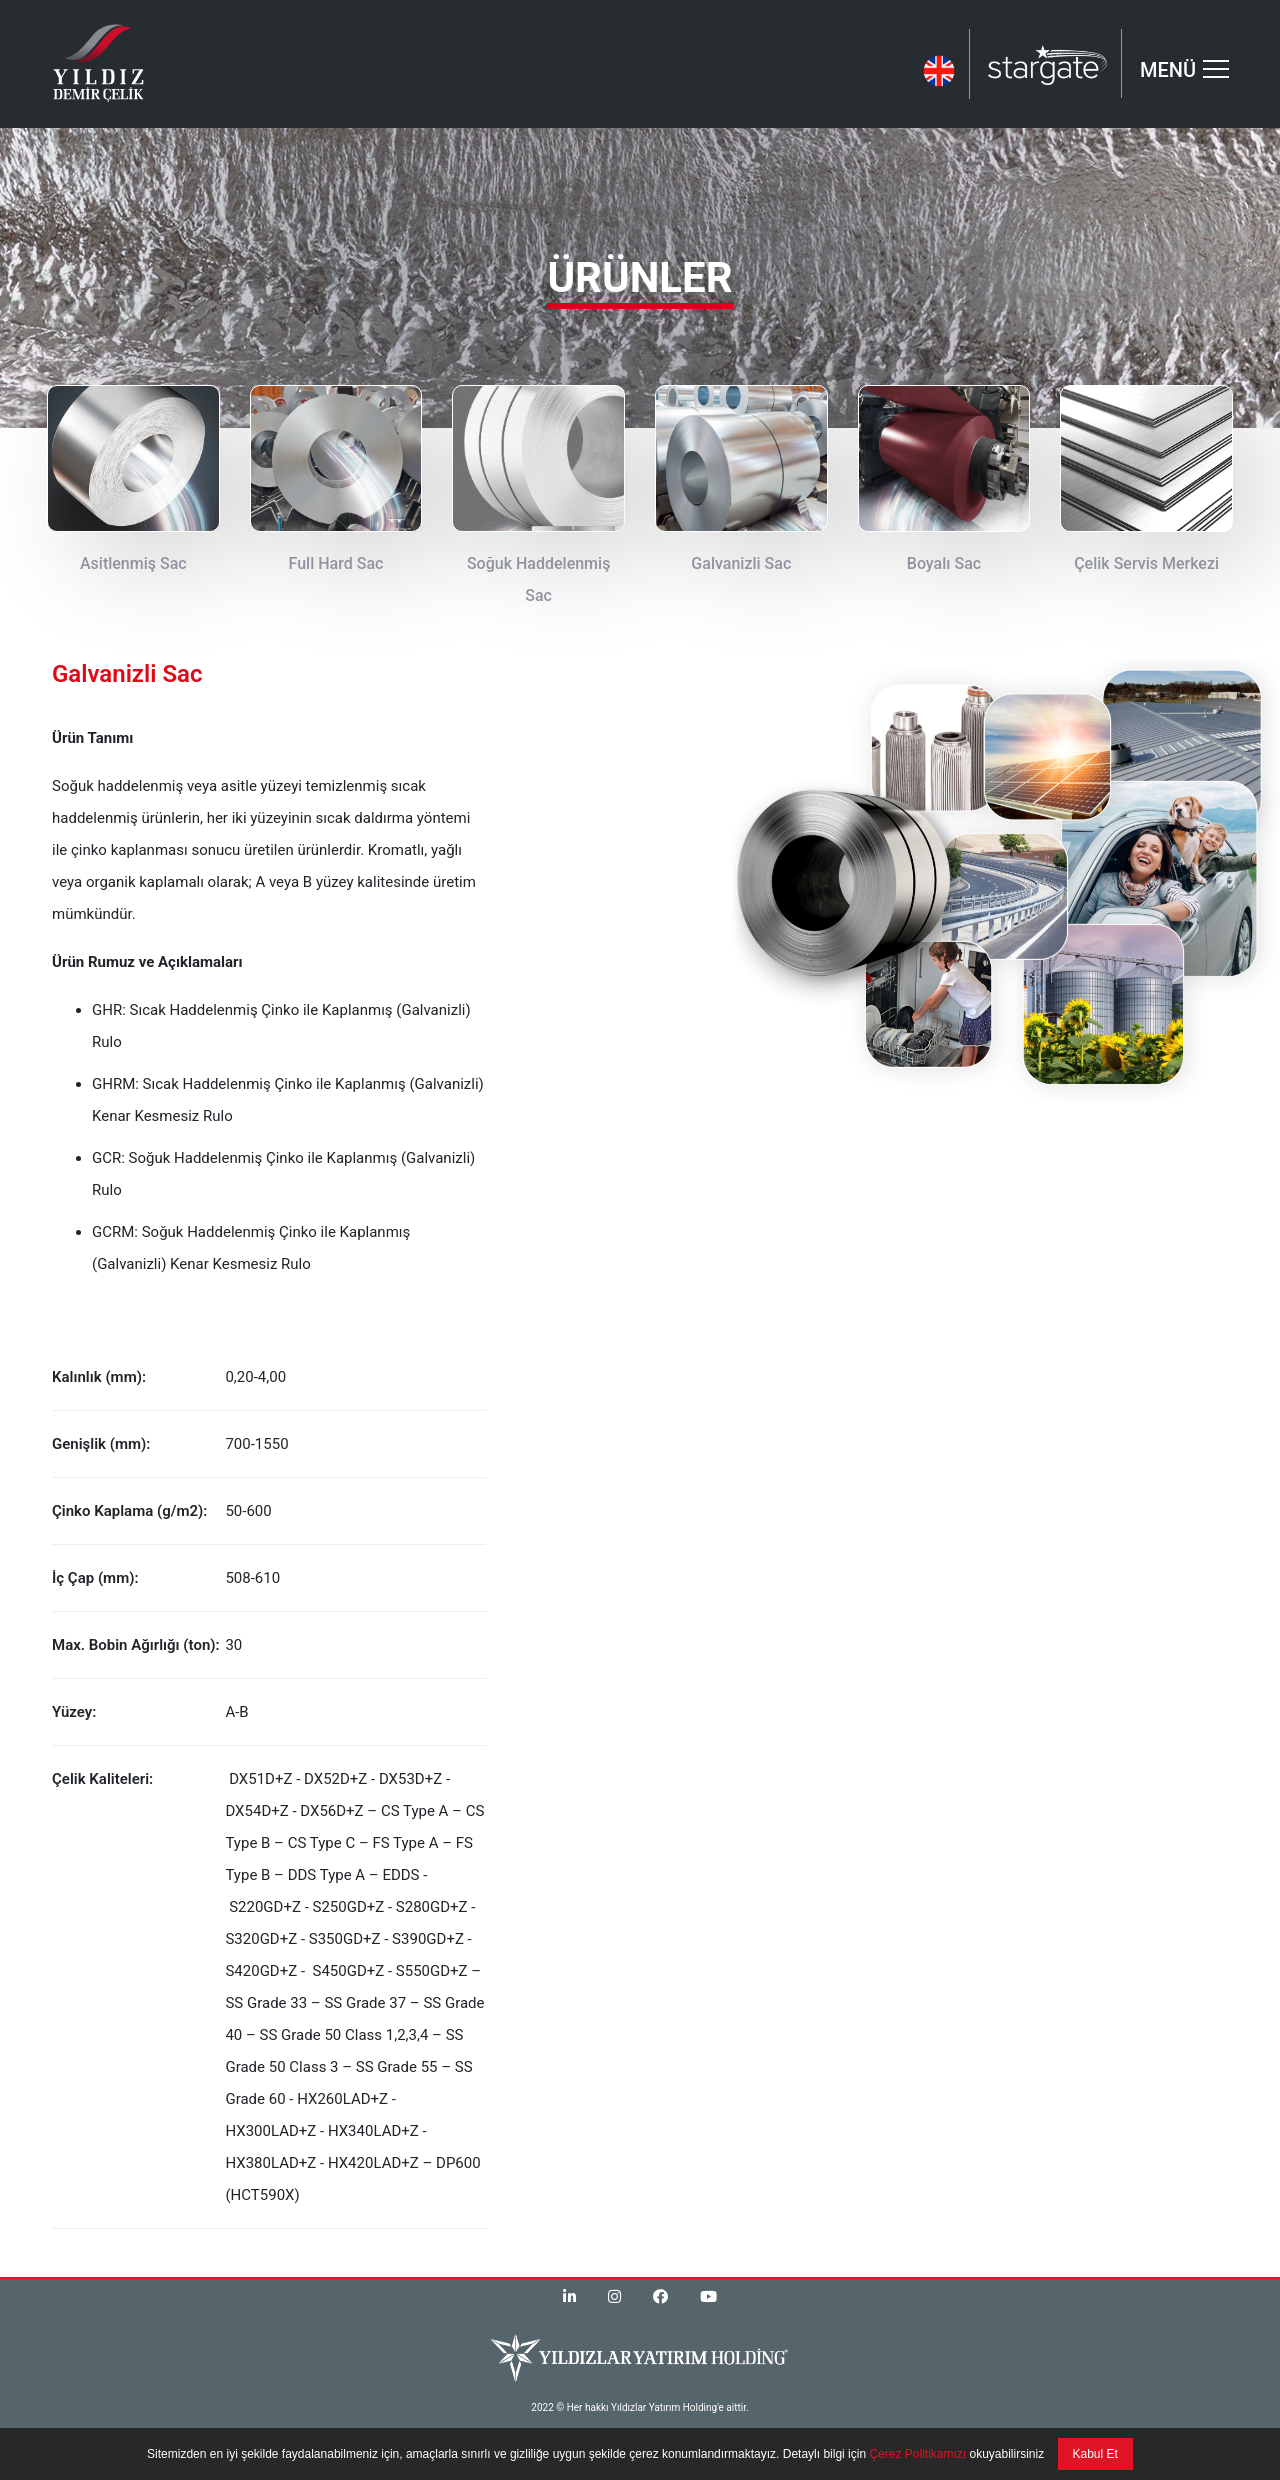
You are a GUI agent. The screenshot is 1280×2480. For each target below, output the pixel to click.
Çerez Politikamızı (916, 2454)
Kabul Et (1095, 2454)
